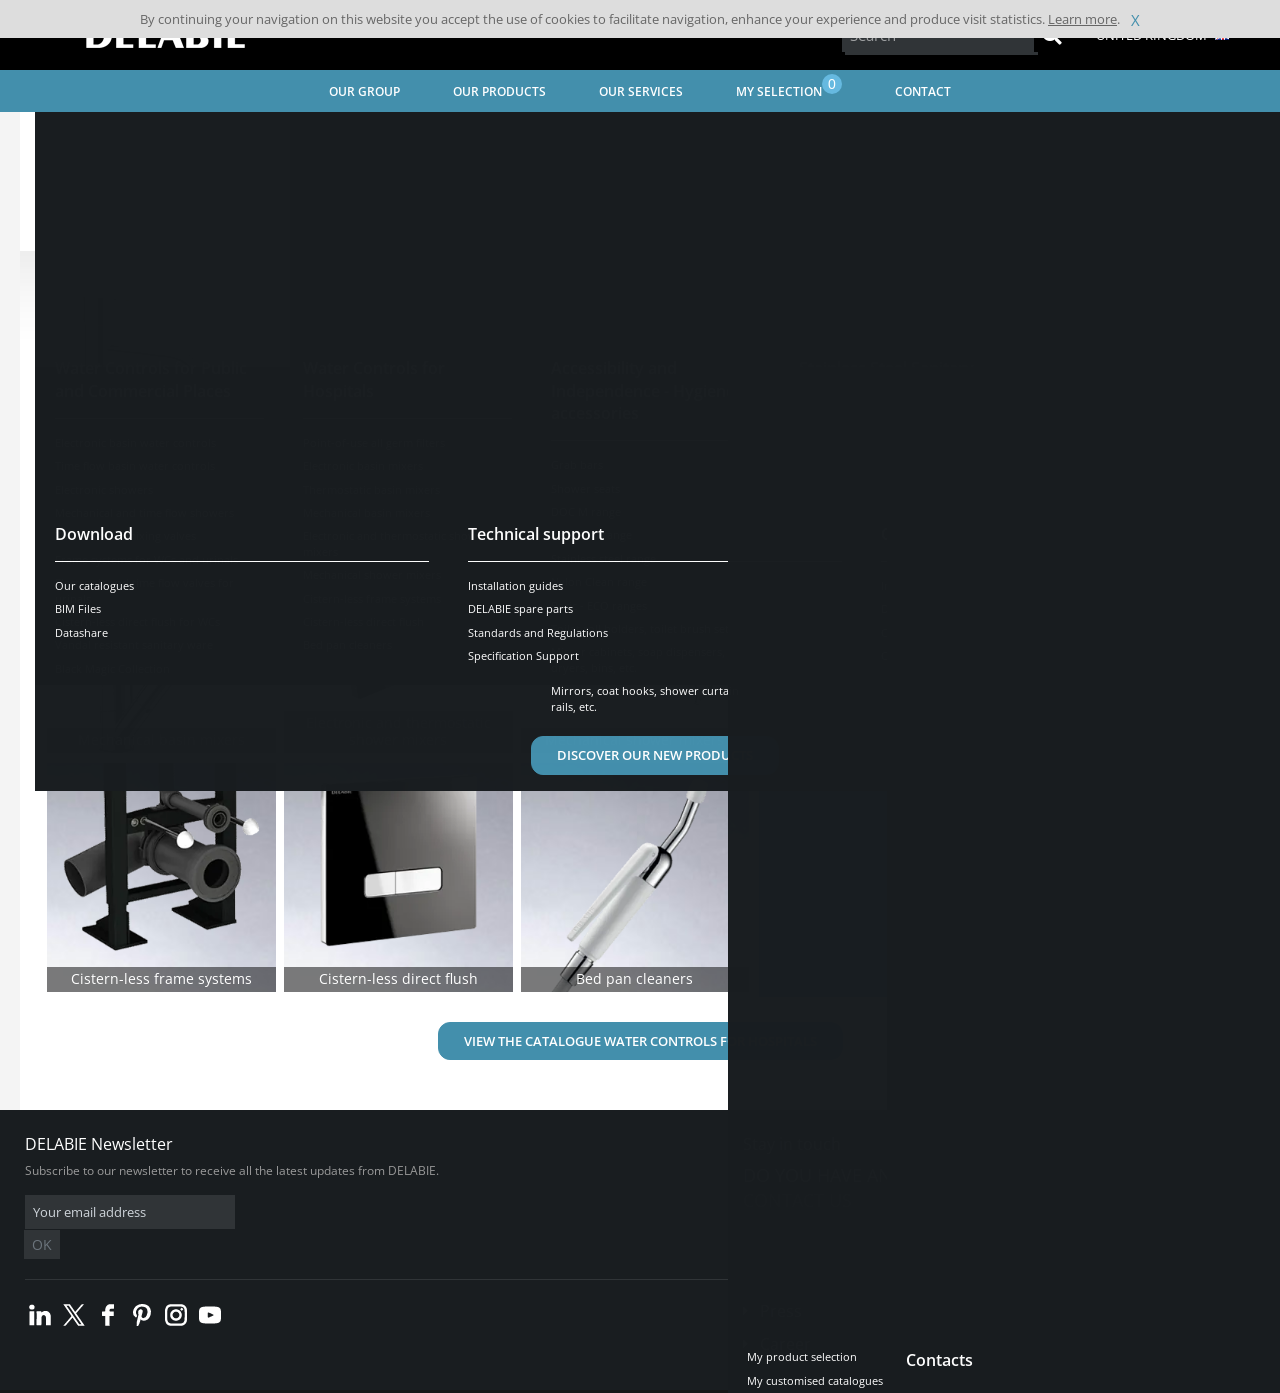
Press (781, 1281)
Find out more (860, 692)
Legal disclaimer (325, 1377)
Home (63, 135)
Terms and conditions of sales (187, 1377)
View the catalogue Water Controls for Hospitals (640, 1041)
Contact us (797, 1200)
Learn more (1082, 19)
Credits (405, 1377)
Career (785, 1314)
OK (342, 1212)
